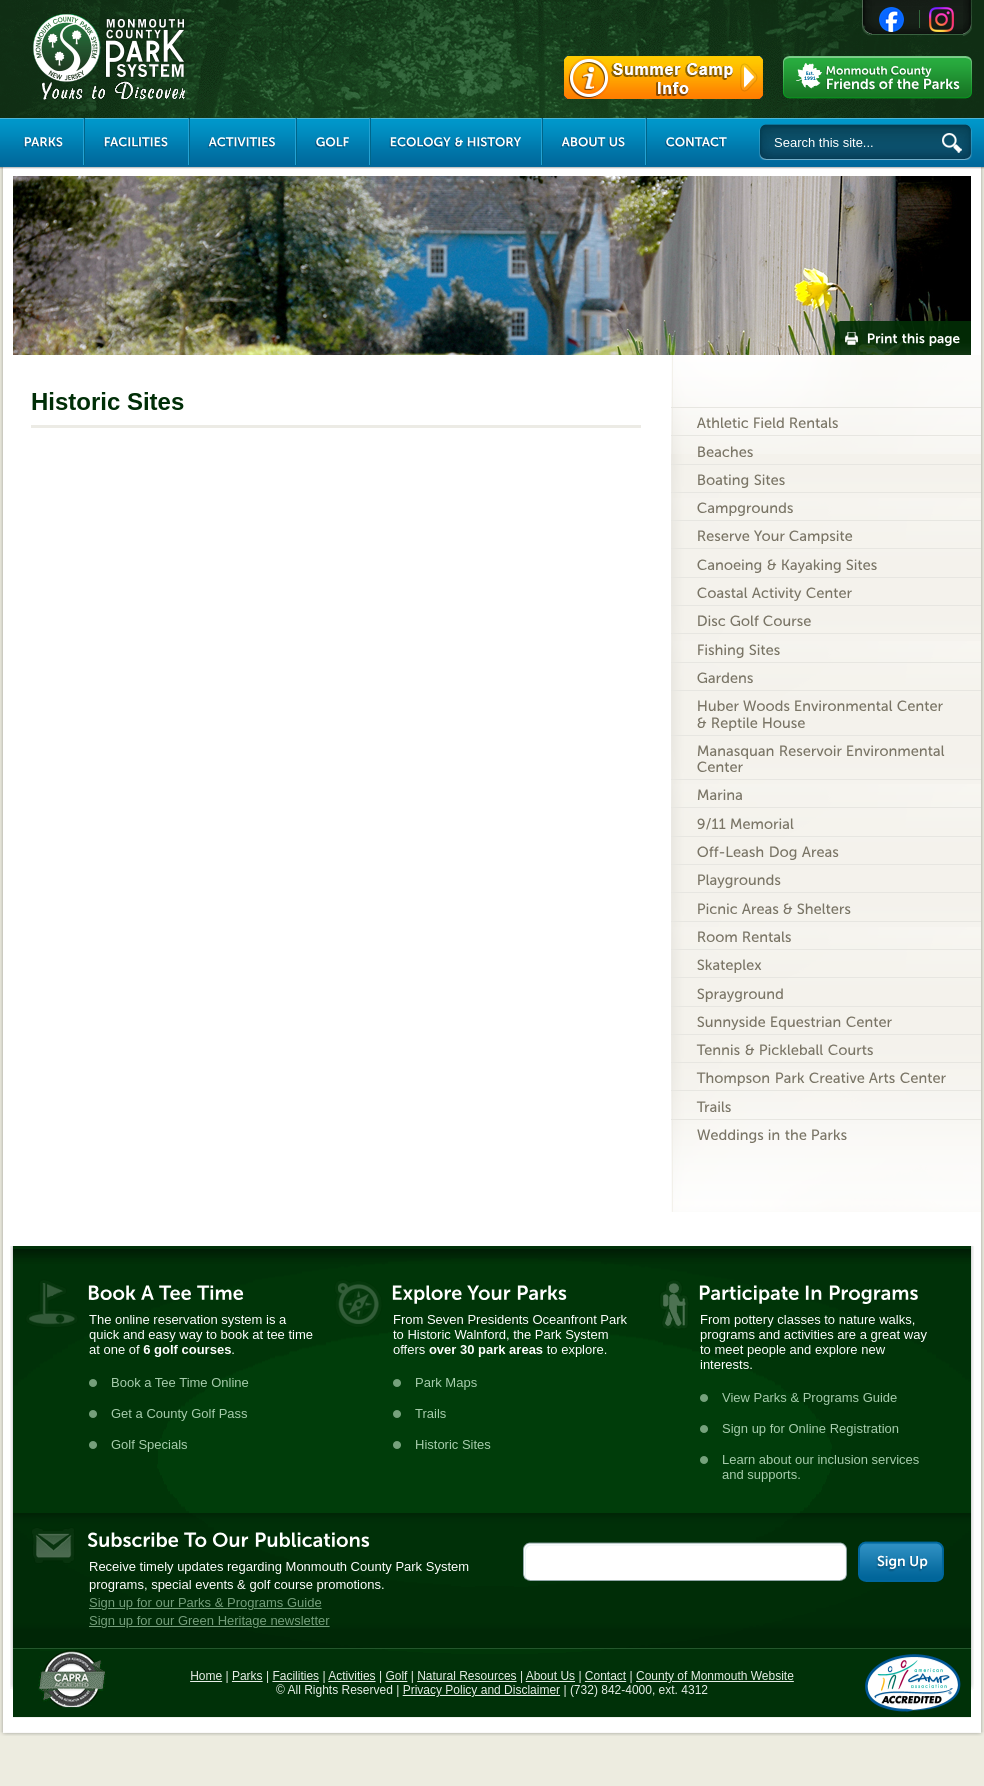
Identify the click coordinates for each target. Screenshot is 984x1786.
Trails (430, 1413)
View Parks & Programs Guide (809, 1397)
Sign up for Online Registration (810, 1428)
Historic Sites (453, 1444)
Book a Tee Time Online (180, 1382)
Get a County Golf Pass (179, 1413)
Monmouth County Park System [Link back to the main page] (169, 57)
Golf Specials (149, 1444)
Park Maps (446, 1382)
